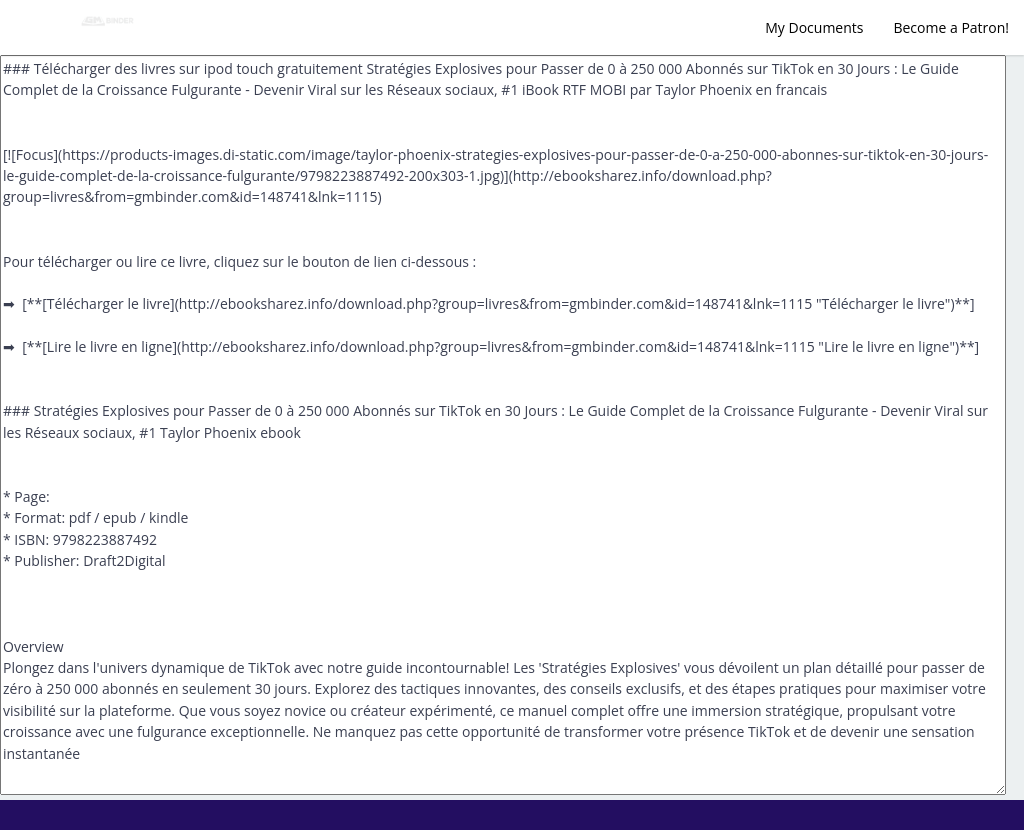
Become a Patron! (951, 27)
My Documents (814, 27)
